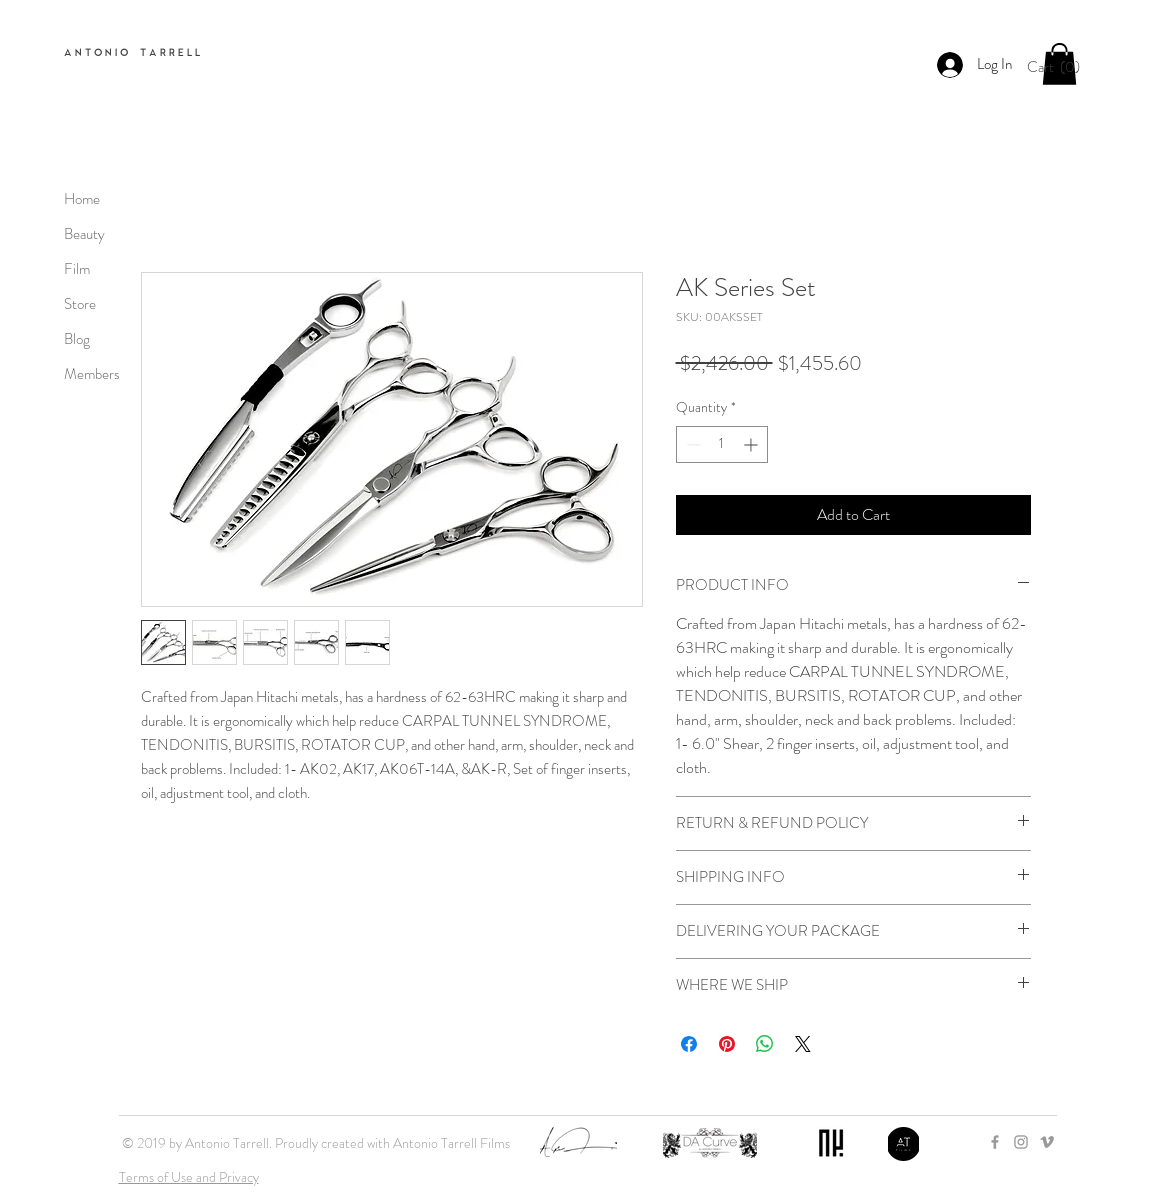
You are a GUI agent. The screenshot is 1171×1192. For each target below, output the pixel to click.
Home (82, 199)
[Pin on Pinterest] (727, 1044)
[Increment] (752, 444)
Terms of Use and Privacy (189, 1177)
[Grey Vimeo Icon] (1047, 1142)
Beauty (84, 234)
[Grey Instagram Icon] (1021, 1142)
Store (80, 304)
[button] (1059, 67)
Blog (77, 339)
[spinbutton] (722, 444)
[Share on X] (803, 1044)
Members (92, 374)
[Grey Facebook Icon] (995, 1142)
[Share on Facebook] (689, 1044)
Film (77, 269)
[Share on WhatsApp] (765, 1044)
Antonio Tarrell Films (451, 1143)
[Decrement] (691, 444)
